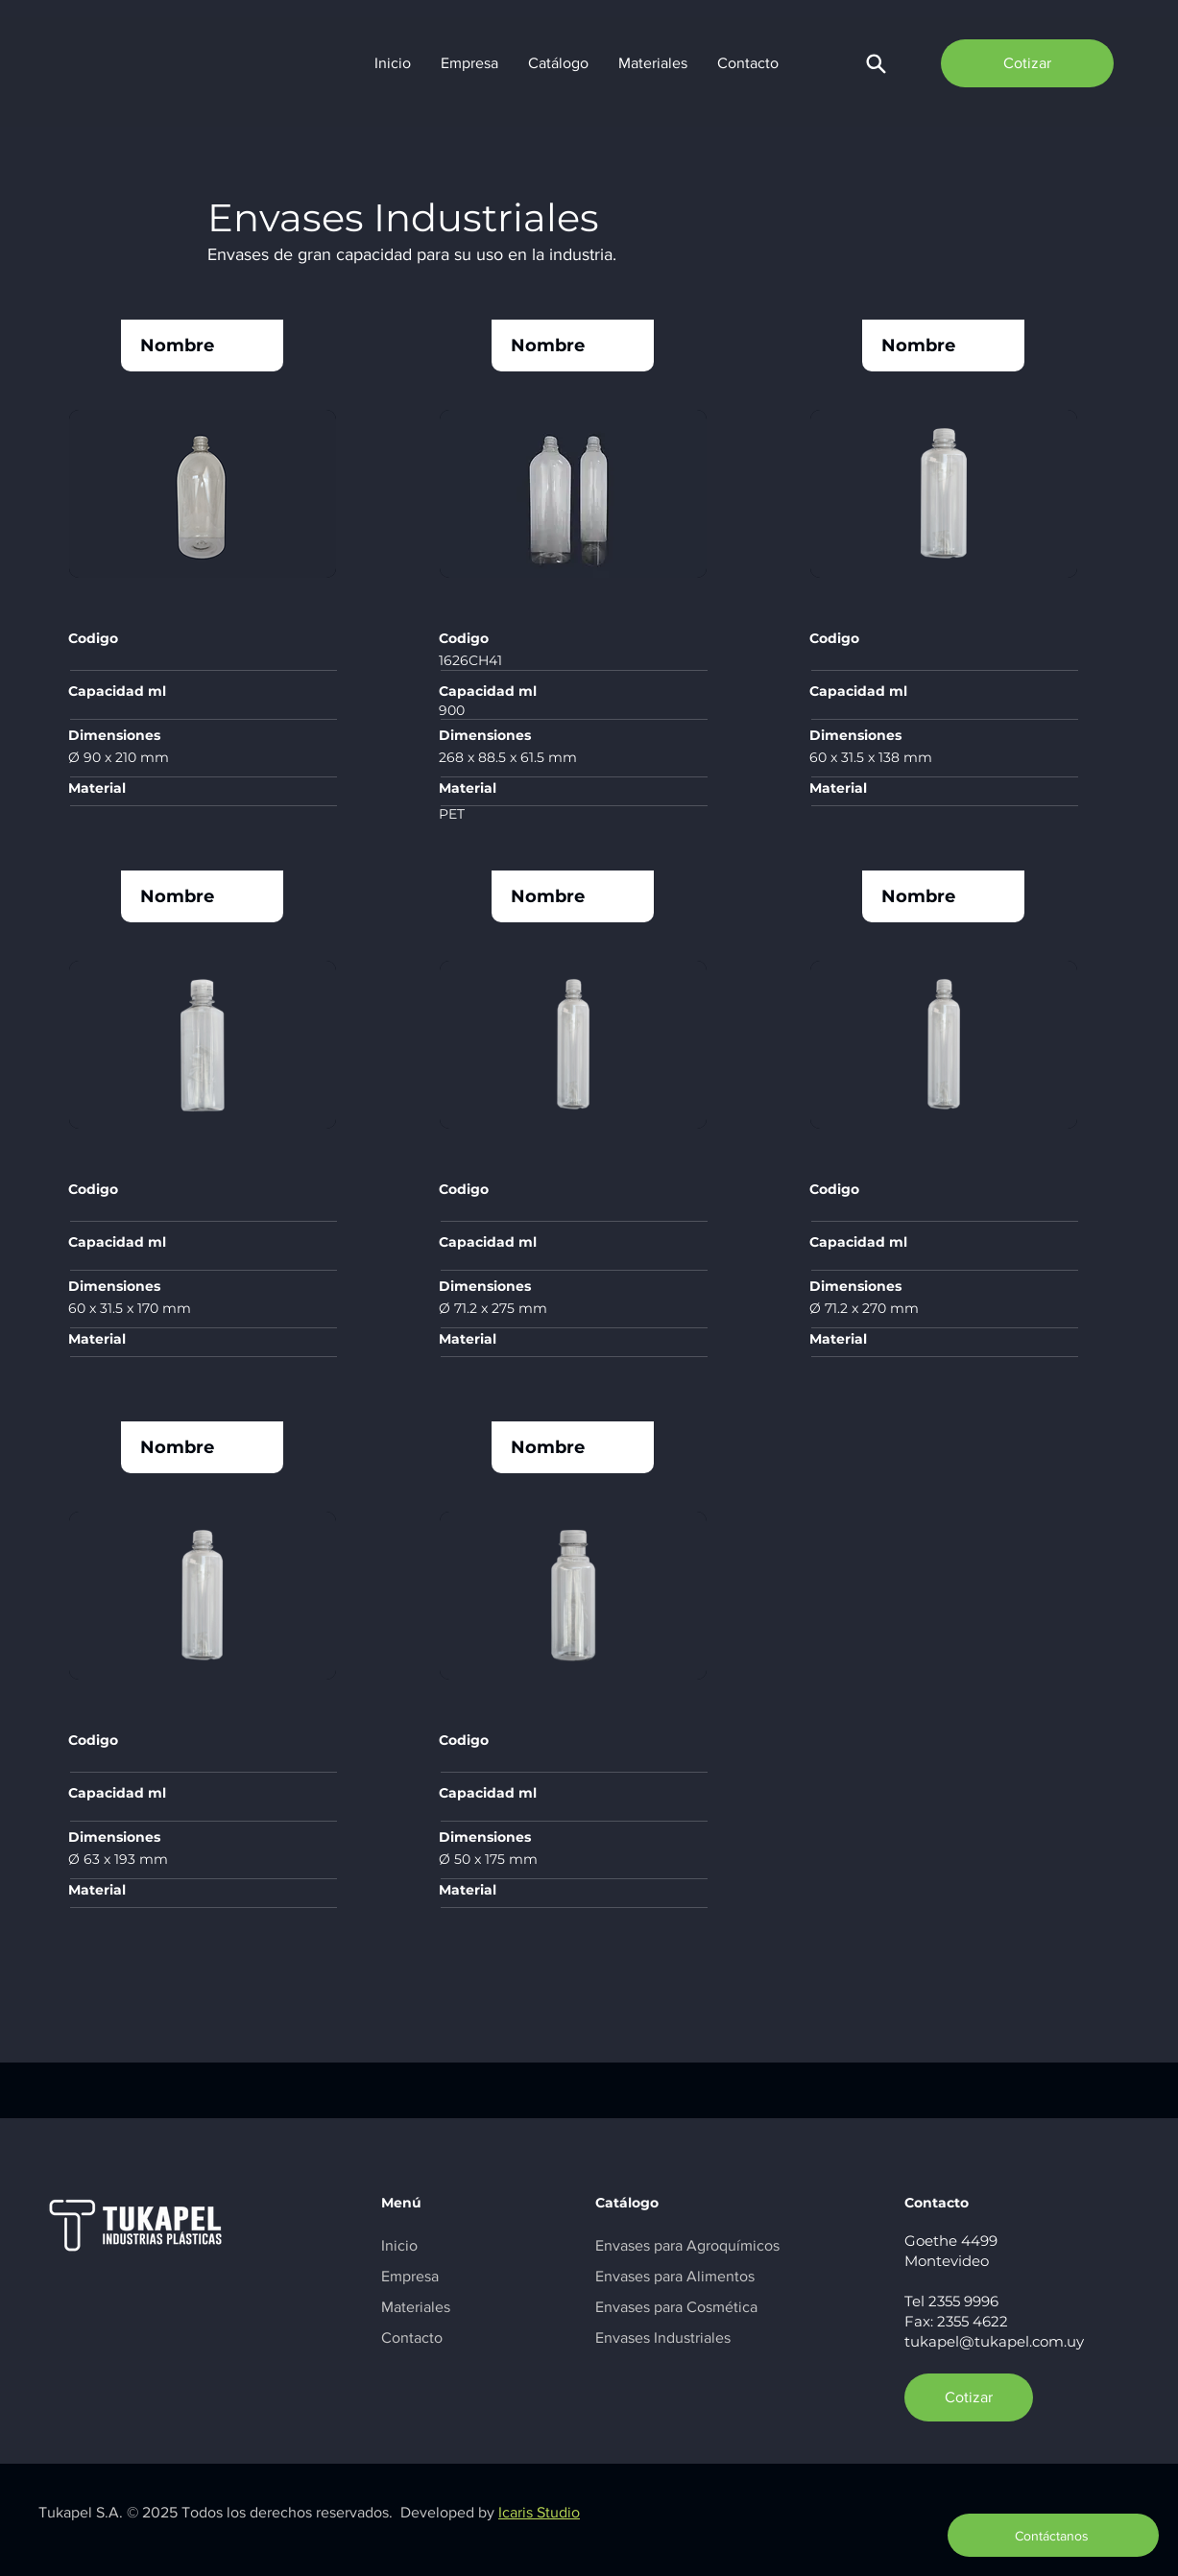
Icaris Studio (539, 2512)
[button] (875, 63)
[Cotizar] (1027, 63)
